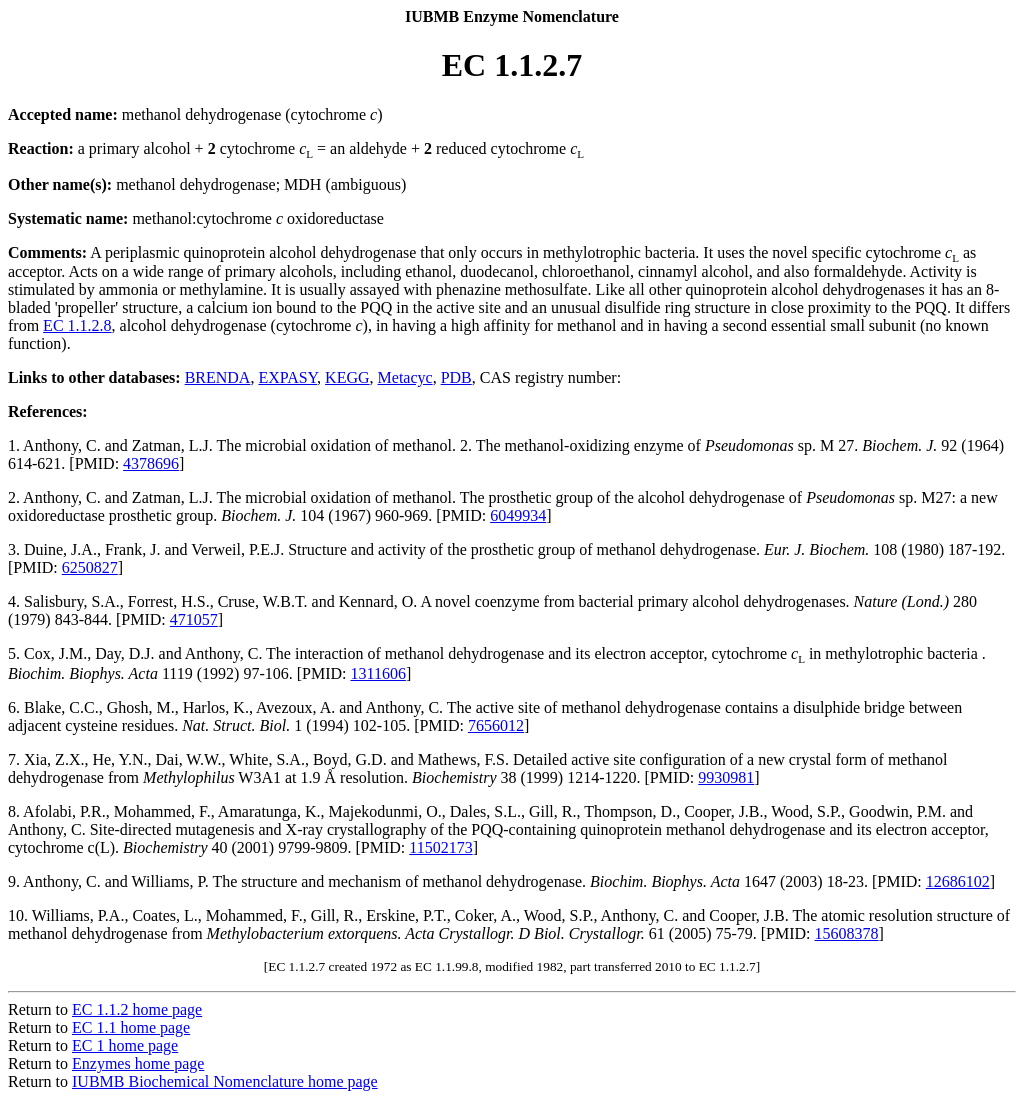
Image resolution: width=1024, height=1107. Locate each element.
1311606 (377, 673)
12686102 (958, 881)
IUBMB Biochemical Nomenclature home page (225, 1081)
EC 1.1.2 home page (137, 1009)
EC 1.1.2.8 (77, 325)
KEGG (347, 377)
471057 (194, 619)
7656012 (496, 725)
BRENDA (218, 377)
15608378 (847, 933)
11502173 (440, 847)
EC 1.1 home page (131, 1027)
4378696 (151, 463)
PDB (456, 377)
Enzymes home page (138, 1063)
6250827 (90, 567)
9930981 (726, 777)
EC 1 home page (125, 1045)
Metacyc (405, 377)
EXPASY (287, 377)
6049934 (518, 515)
